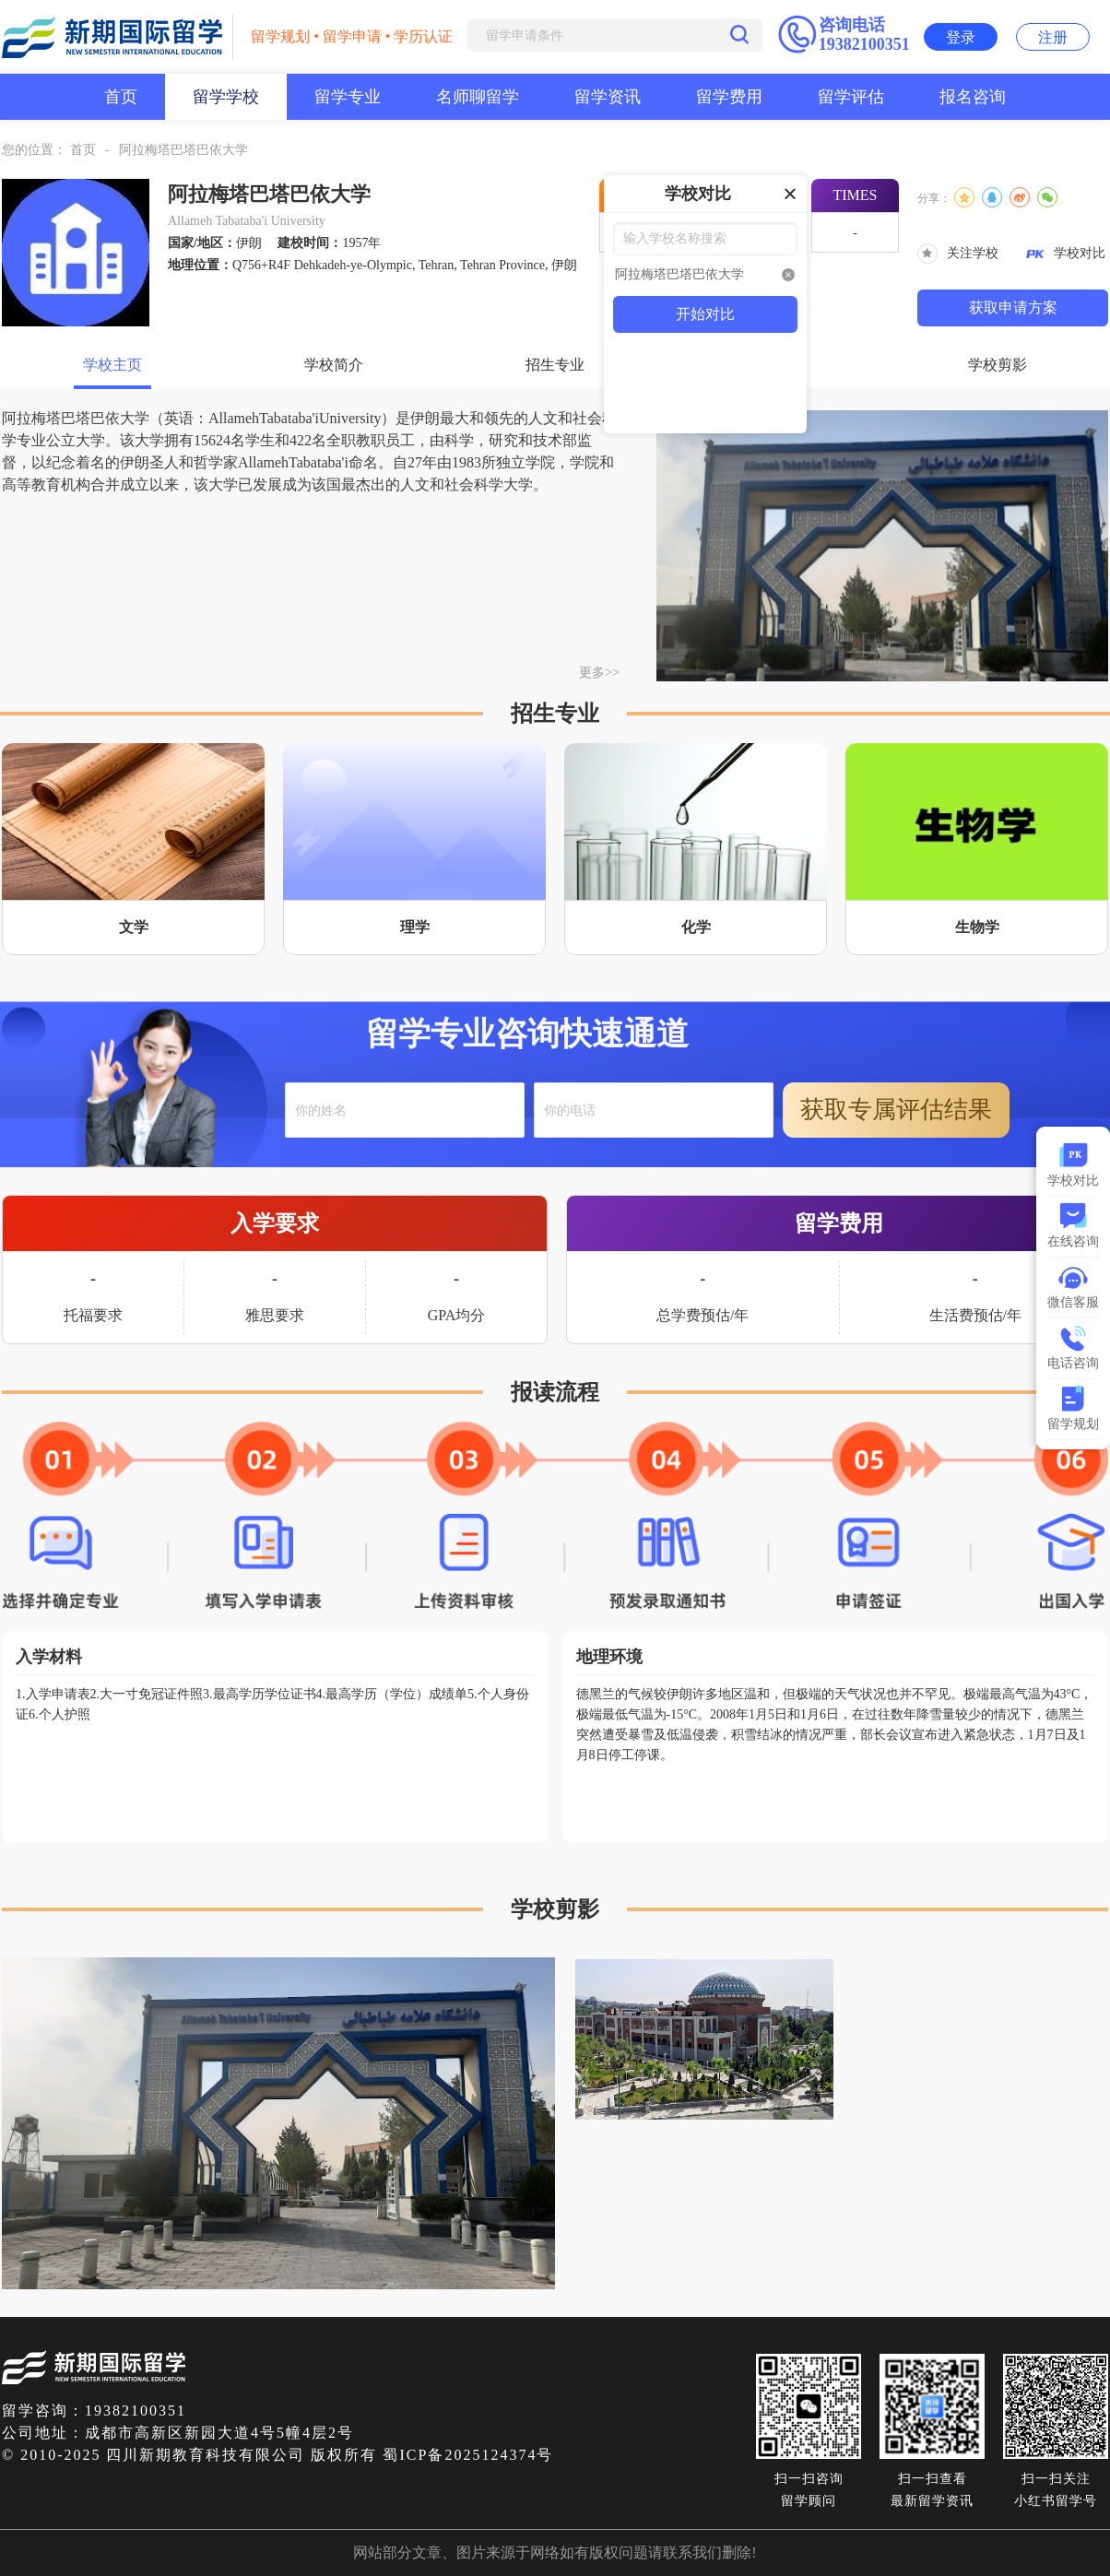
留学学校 (226, 97)
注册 (1053, 37)
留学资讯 (607, 97)
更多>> (599, 672)
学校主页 (112, 364)
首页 (120, 97)
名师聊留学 (477, 97)
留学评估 (851, 97)
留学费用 (729, 97)
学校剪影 (997, 364)
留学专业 (347, 97)
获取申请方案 (1013, 307)
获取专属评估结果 (896, 1109)
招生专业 (555, 364)
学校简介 (333, 364)
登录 (960, 37)
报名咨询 (972, 97)
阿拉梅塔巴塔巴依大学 (183, 150)
